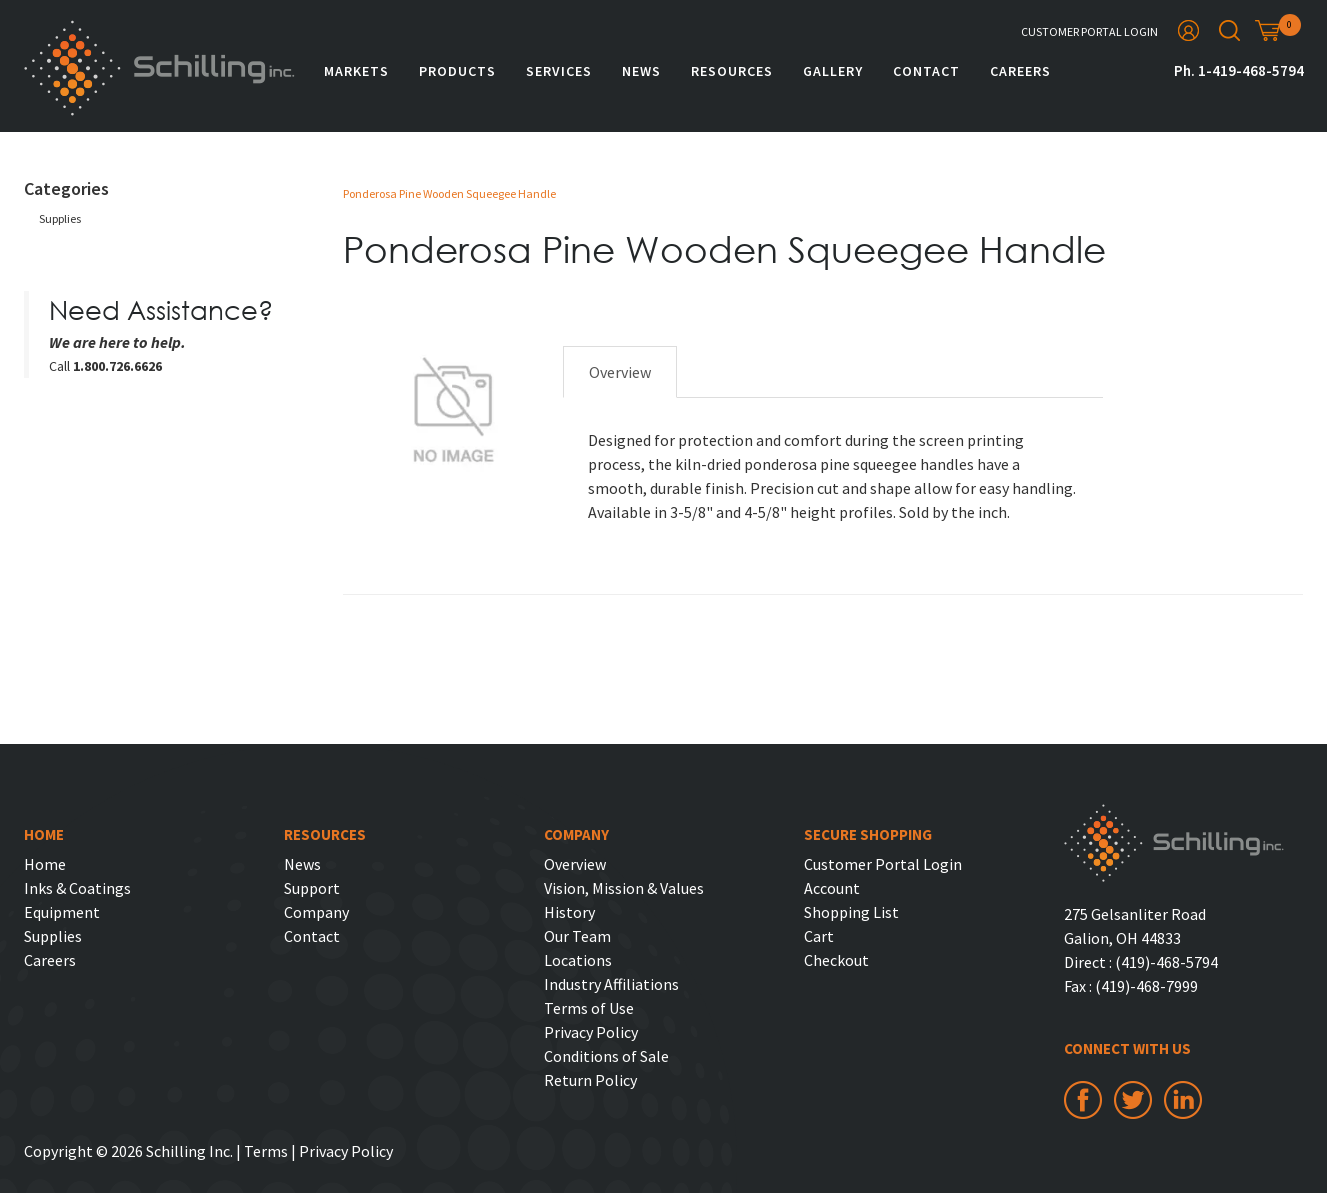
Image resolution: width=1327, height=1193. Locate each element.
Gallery (833, 71)
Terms (266, 1151)
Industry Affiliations (611, 984)
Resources (732, 71)
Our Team (577, 936)
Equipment (62, 912)
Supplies (60, 218)
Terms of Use (589, 1008)
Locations (578, 960)
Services (559, 71)
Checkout (836, 960)
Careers (1020, 71)
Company (316, 912)
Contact (926, 71)
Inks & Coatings (77, 888)
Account (832, 888)
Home (45, 864)
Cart (819, 936)
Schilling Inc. (159, 68)
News (641, 71)
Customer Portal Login (1089, 31)
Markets (356, 71)
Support (312, 888)
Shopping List (851, 912)
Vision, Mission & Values (624, 888)
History (569, 912)
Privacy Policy (591, 1032)
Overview (620, 372)
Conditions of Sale (606, 1056)
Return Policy (590, 1080)
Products (457, 71)
